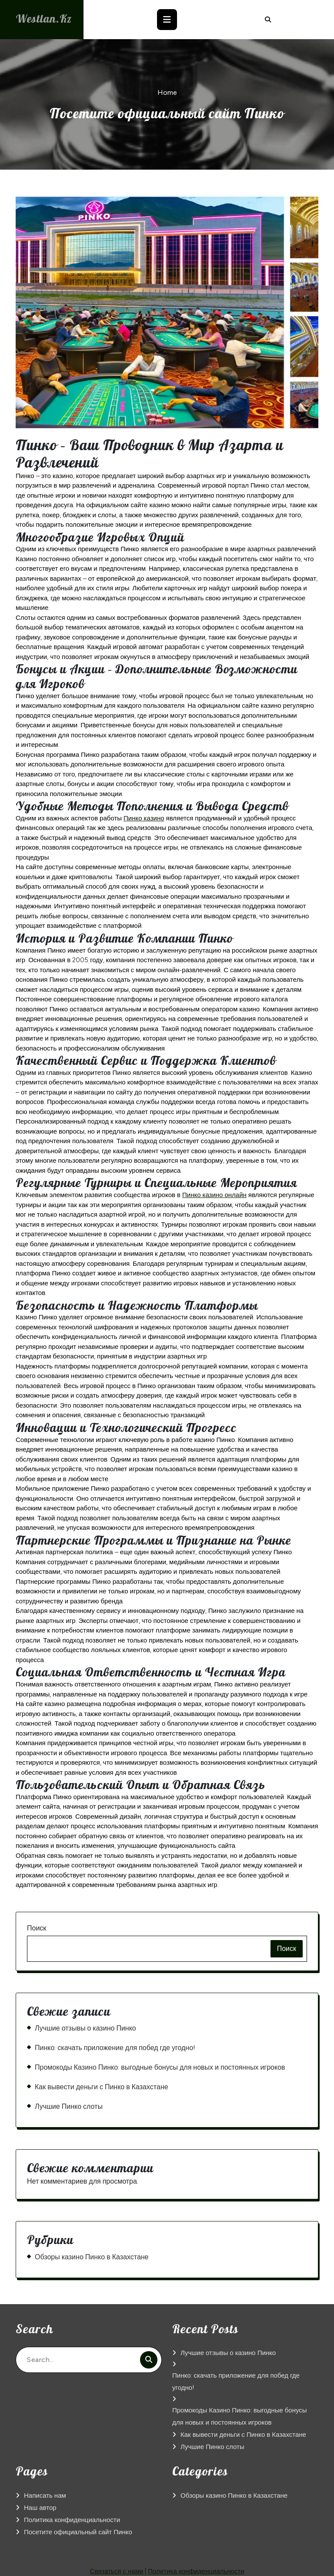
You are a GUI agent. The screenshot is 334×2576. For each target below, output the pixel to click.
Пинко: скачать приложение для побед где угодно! (115, 2048)
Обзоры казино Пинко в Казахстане (92, 2257)
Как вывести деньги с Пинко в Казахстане (101, 2087)
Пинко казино (144, 818)
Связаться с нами (117, 2571)
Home (167, 92)
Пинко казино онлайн (214, 1195)
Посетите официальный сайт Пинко (78, 2532)
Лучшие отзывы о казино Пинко (85, 2028)
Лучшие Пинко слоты (69, 2106)
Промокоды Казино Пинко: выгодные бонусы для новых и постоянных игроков (160, 2067)
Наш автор (40, 2508)
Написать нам (45, 2495)
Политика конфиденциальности (72, 2520)
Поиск (36, 1928)
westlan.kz (46, 18)
